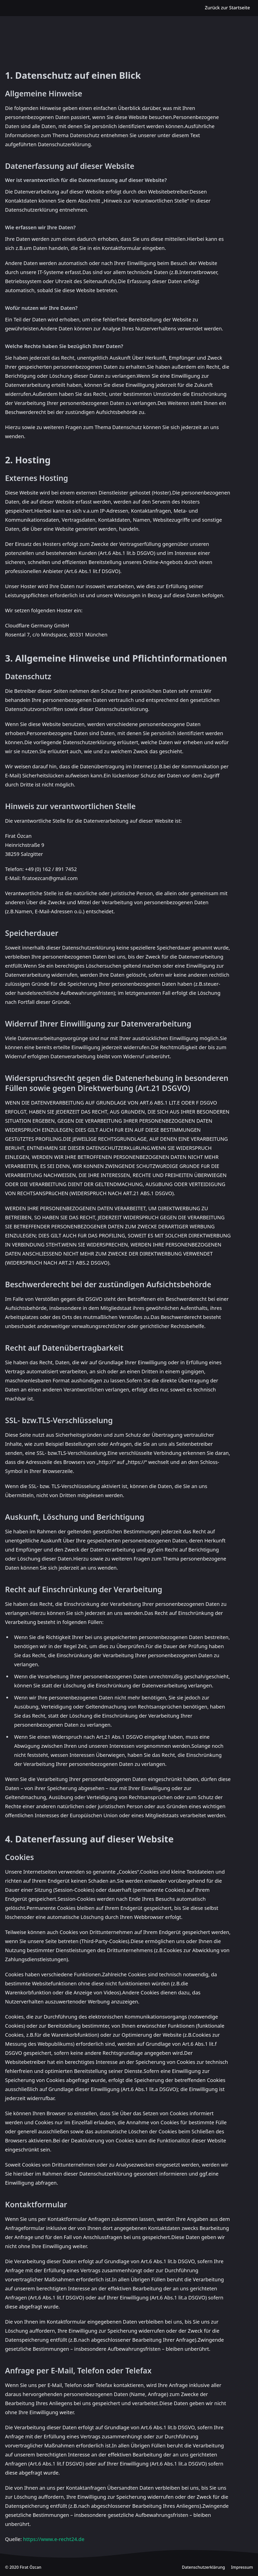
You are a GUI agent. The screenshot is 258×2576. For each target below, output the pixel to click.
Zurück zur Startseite (227, 8)
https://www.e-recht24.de (53, 2539)
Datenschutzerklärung (203, 2567)
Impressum (242, 2567)
